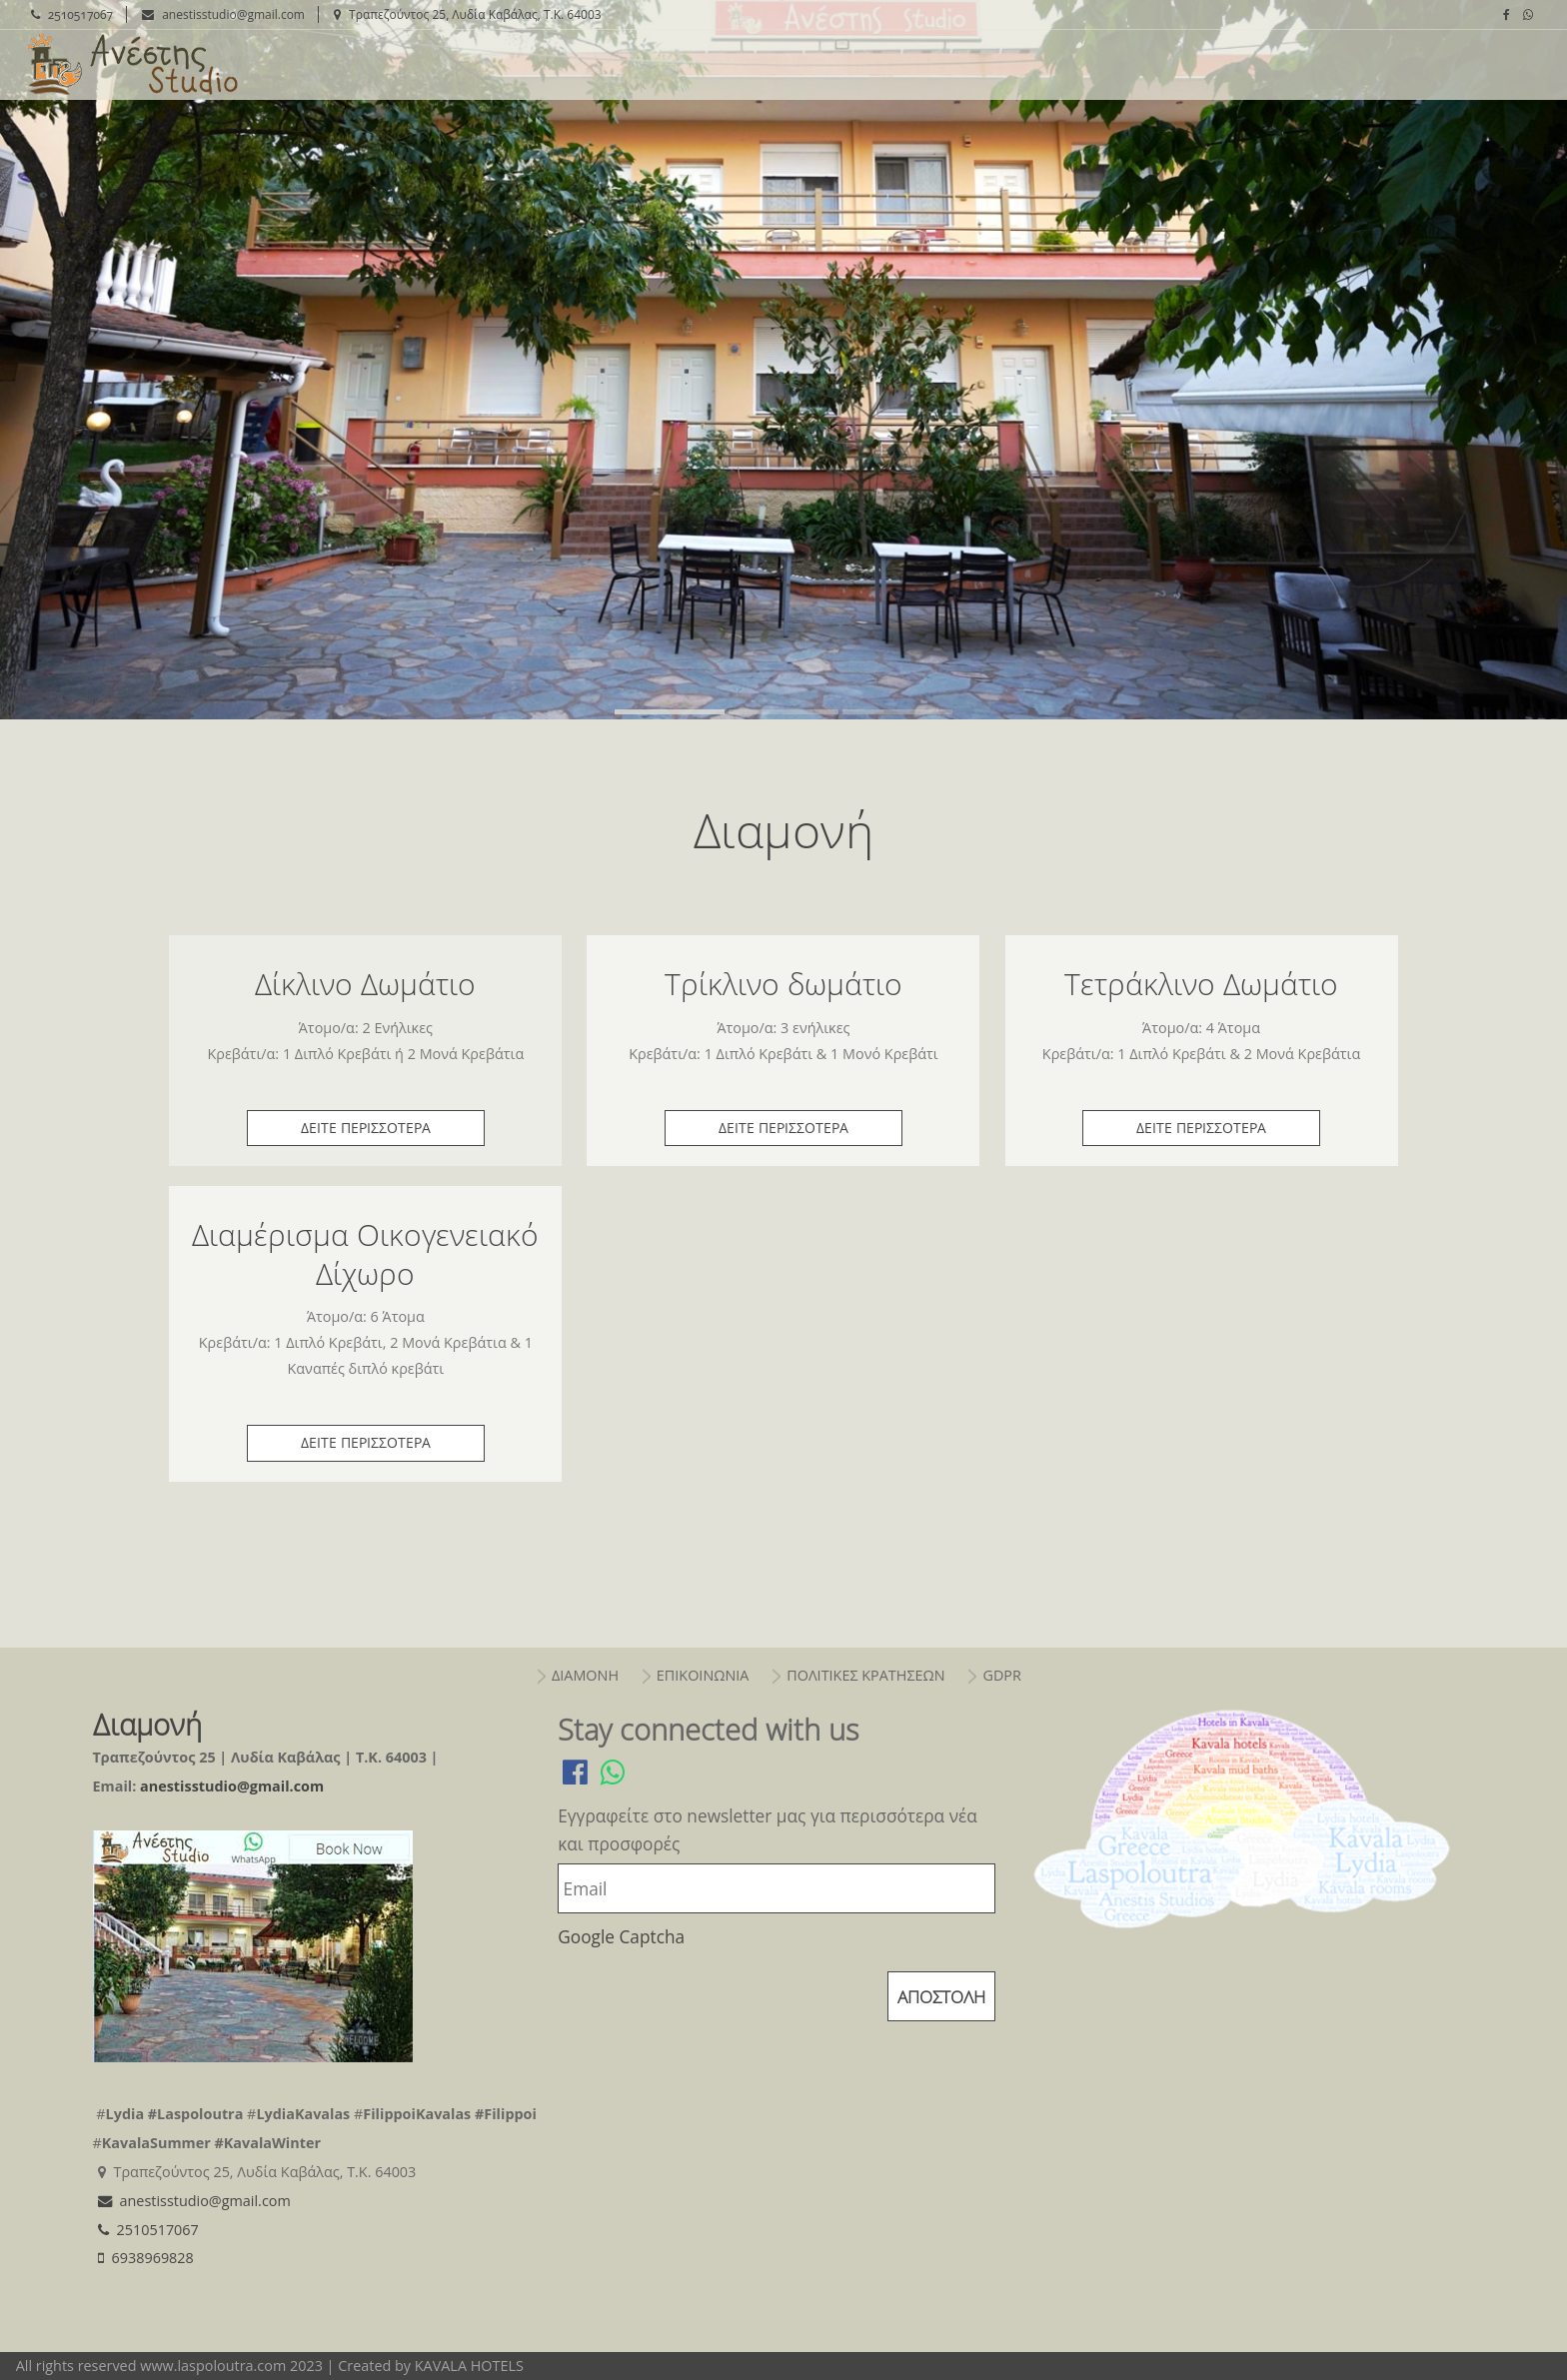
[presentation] (709, 2001)
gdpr (1001, 1675)
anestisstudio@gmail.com (221, 14)
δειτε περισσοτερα (366, 1127)
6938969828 (143, 2257)
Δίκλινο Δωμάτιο (365, 983)
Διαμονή (131, 65)
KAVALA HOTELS (469, 2365)
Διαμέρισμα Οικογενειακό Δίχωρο (365, 1254)
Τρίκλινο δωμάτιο (783, 983)
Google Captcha (621, 1936)
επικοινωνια (703, 1675)
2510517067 (69, 14)
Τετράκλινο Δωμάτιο (1201, 983)
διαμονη (585, 1675)
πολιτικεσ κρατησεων (865, 1675)
